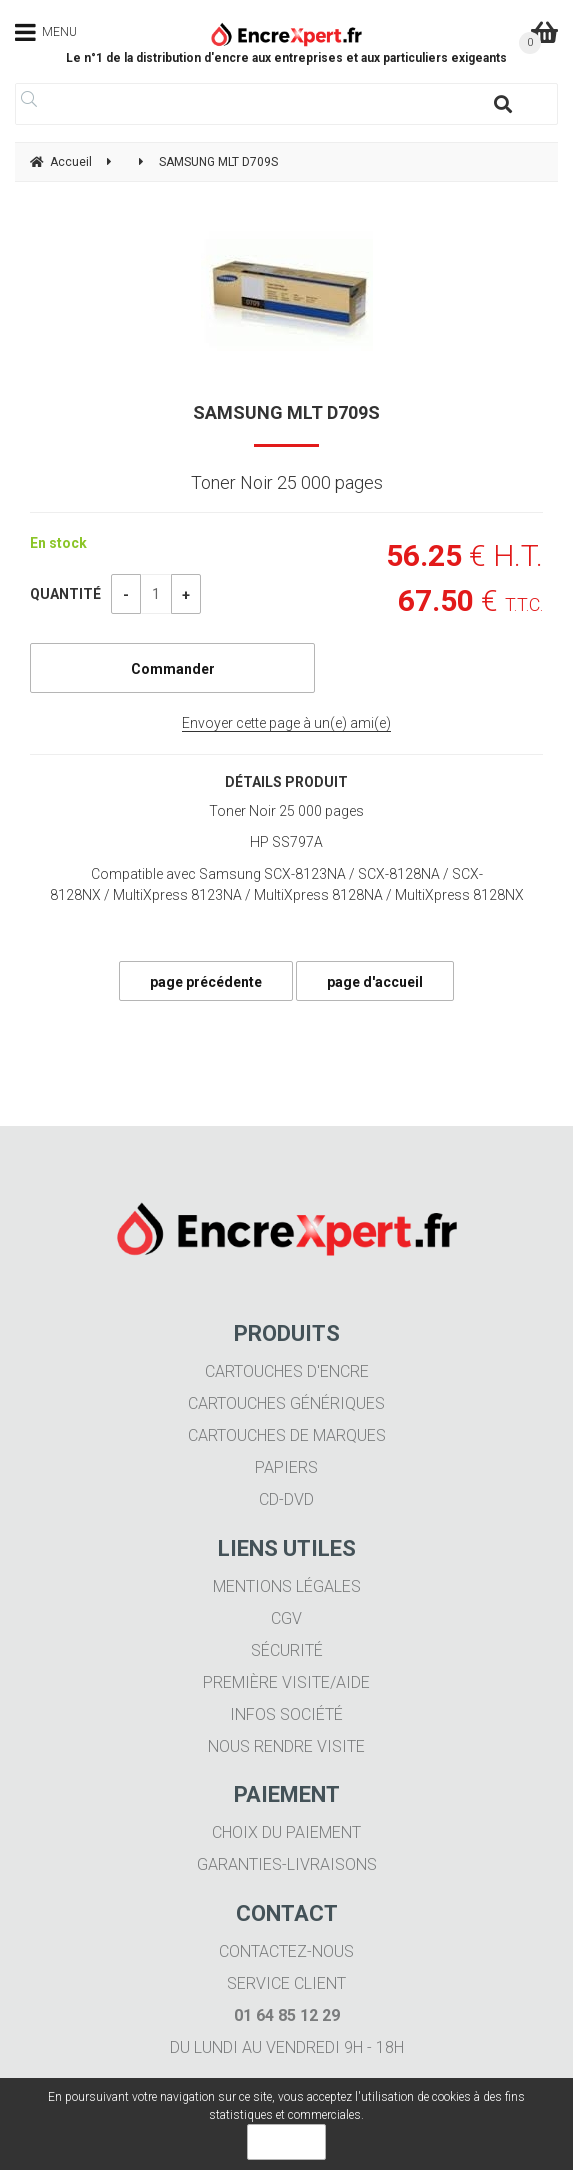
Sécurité (287, 1650)
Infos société (286, 1714)
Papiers (286, 1467)
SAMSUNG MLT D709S (286, 412)
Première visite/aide (286, 1682)
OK (286, 2142)
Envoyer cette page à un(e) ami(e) (286, 723)
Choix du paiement (286, 1832)
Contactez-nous (286, 1951)
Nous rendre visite (286, 1746)
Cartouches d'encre (287, 1371)
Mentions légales (287, 1586)
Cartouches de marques (287, 1435)
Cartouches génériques (286, 1403)
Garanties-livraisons (287, 1864)
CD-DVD (286, 1499)
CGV (286, 1618)
